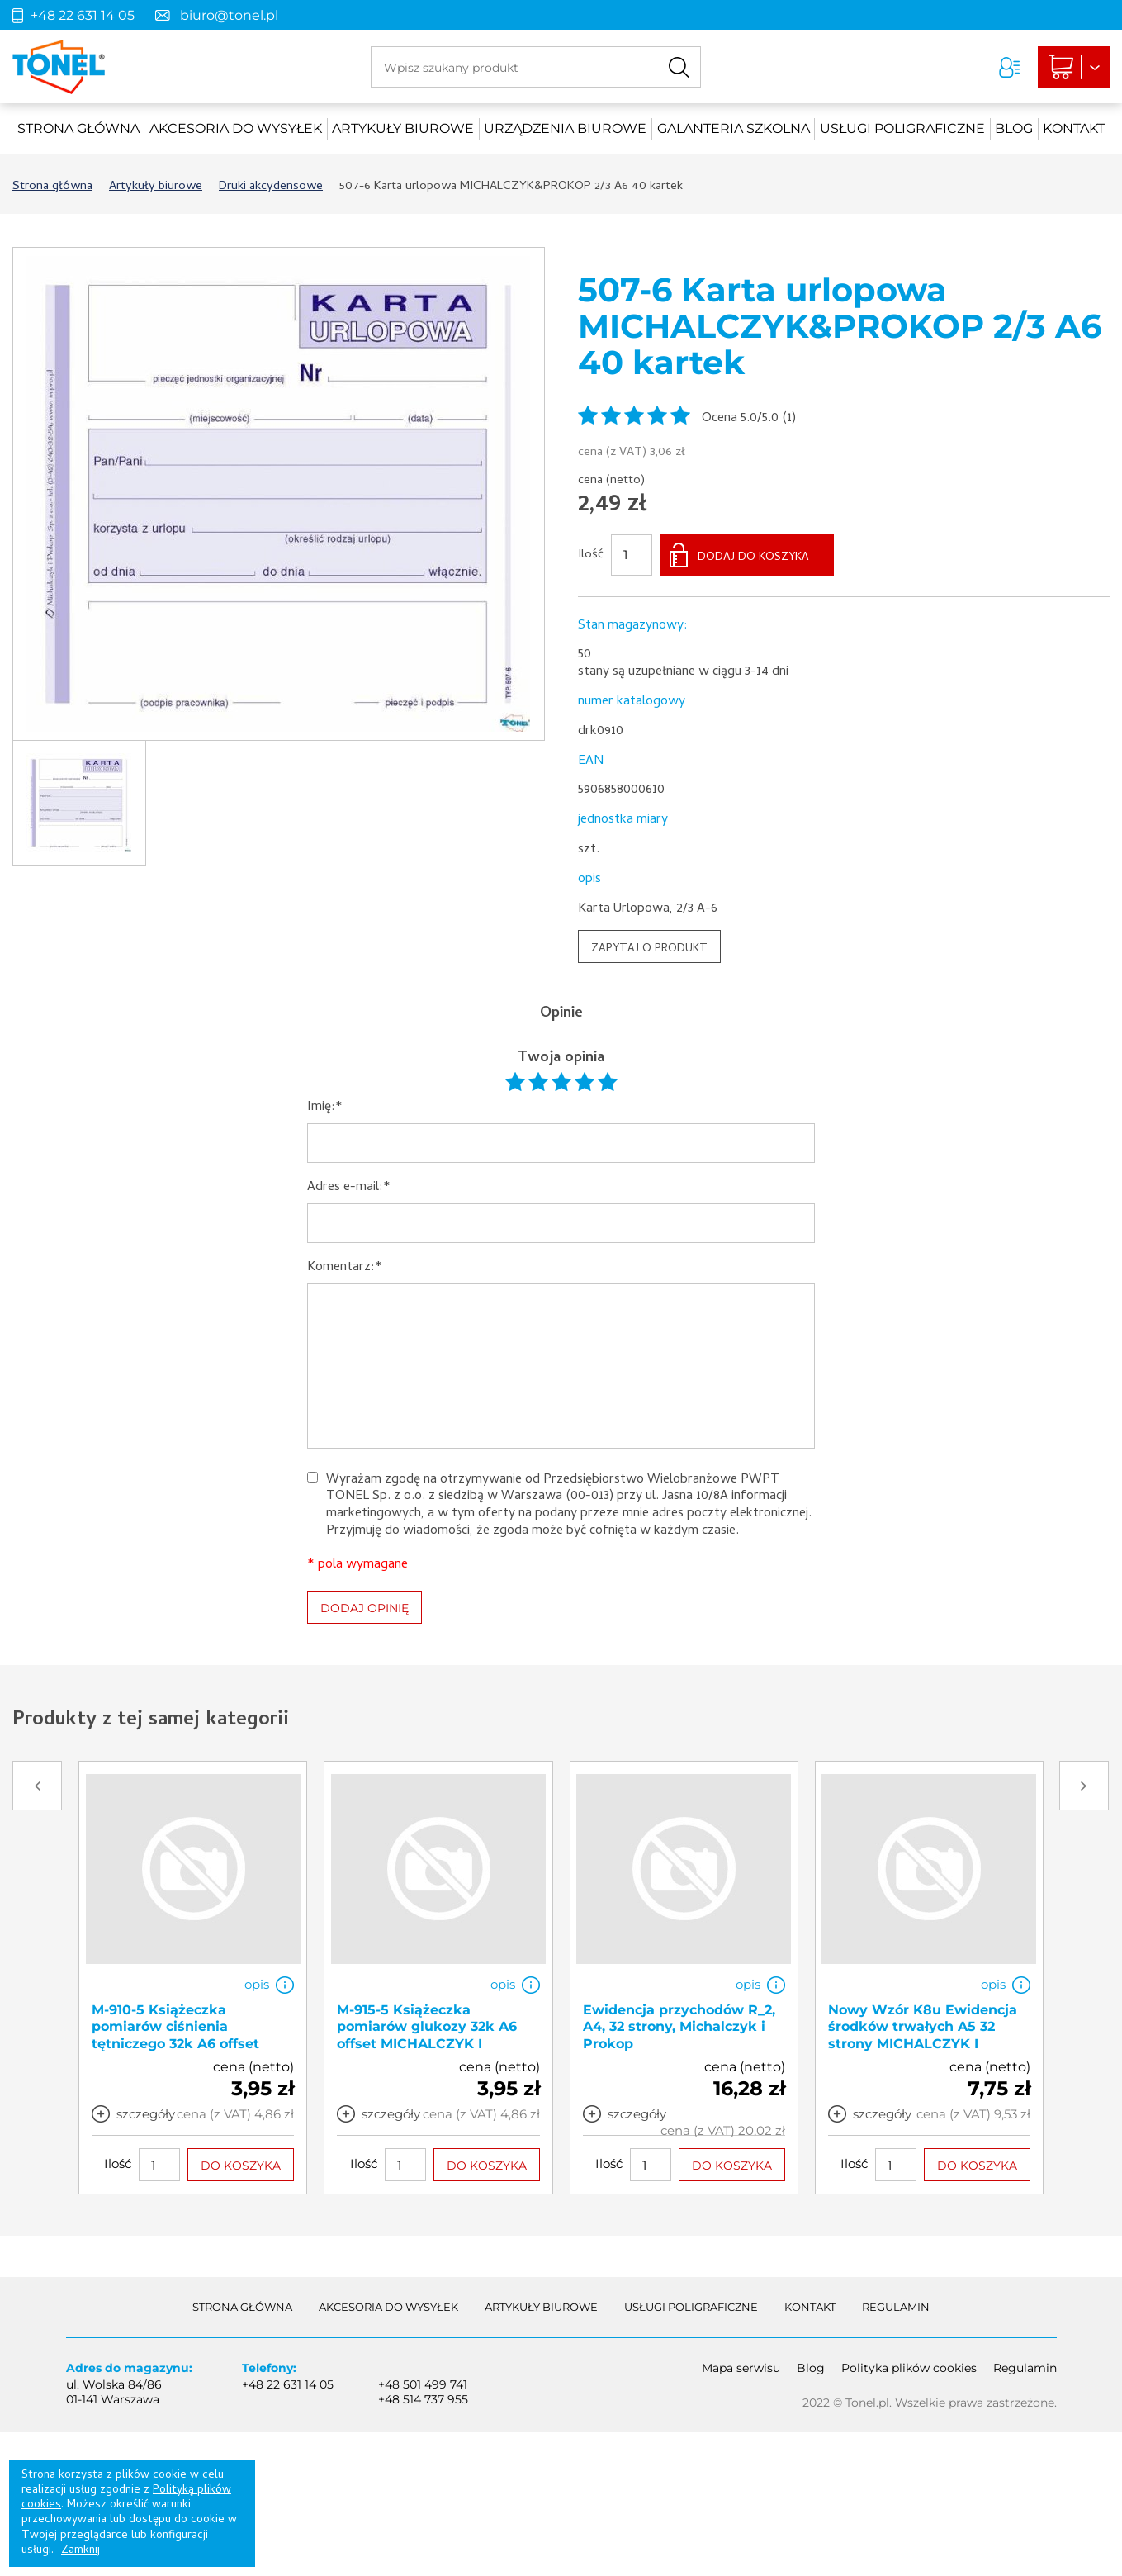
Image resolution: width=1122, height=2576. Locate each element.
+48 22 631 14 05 (83, 15)
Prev (37, 1785)
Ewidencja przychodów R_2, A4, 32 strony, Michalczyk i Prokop (679, 2027)
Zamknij (80, 2550)
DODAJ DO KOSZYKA (753, 557)
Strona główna (78, 128)
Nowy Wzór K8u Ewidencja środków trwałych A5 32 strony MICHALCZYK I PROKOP (922, 2035)
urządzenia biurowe (565, 128)
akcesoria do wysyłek (235, 128)
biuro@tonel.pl (229, 15)
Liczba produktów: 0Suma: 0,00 (1074, 67)
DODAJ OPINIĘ (364, 1608)
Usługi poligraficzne (902, 128)
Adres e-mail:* (349, 1188)
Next (1084, 1785)
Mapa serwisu (741, 2367)
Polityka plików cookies (909, 2367)
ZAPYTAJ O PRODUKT (649, 949)
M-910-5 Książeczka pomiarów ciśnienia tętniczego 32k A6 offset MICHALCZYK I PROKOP (176, 2035)
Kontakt (1074, 128)
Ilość (591, 556)
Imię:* (325, 1108)
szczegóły (145, 2114)
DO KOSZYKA (241, 2165)
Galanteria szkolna (733, 128)
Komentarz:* (344, 1268)
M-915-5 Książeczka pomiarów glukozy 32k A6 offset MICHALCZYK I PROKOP (427, 2035)
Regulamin (896, 2306)
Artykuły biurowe (403, 128)
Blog (1014, 128)
